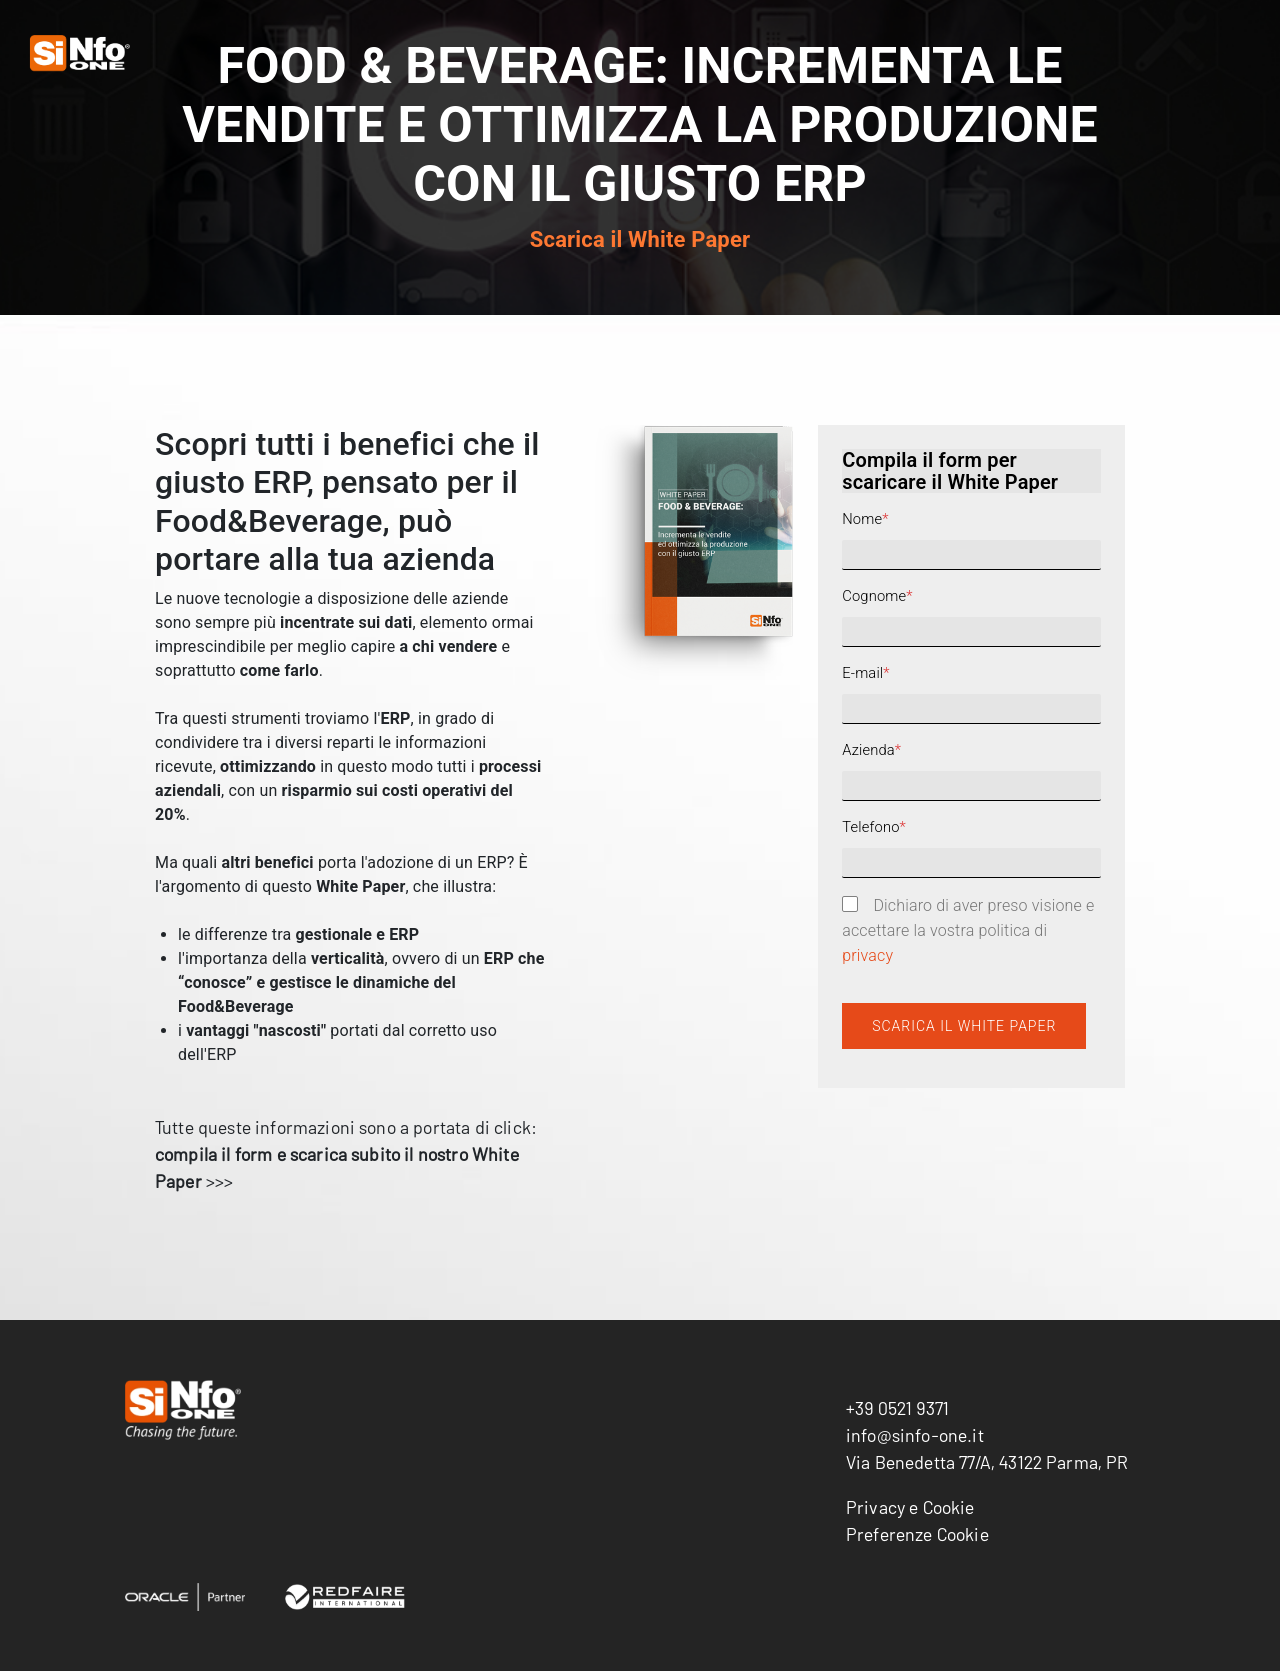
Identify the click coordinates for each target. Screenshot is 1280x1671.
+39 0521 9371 (897, 1408)
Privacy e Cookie (910, 1507)
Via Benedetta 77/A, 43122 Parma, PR (987, 1462)
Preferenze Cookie (917, 1534)
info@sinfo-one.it (915, 1435)
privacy (867, 955)
